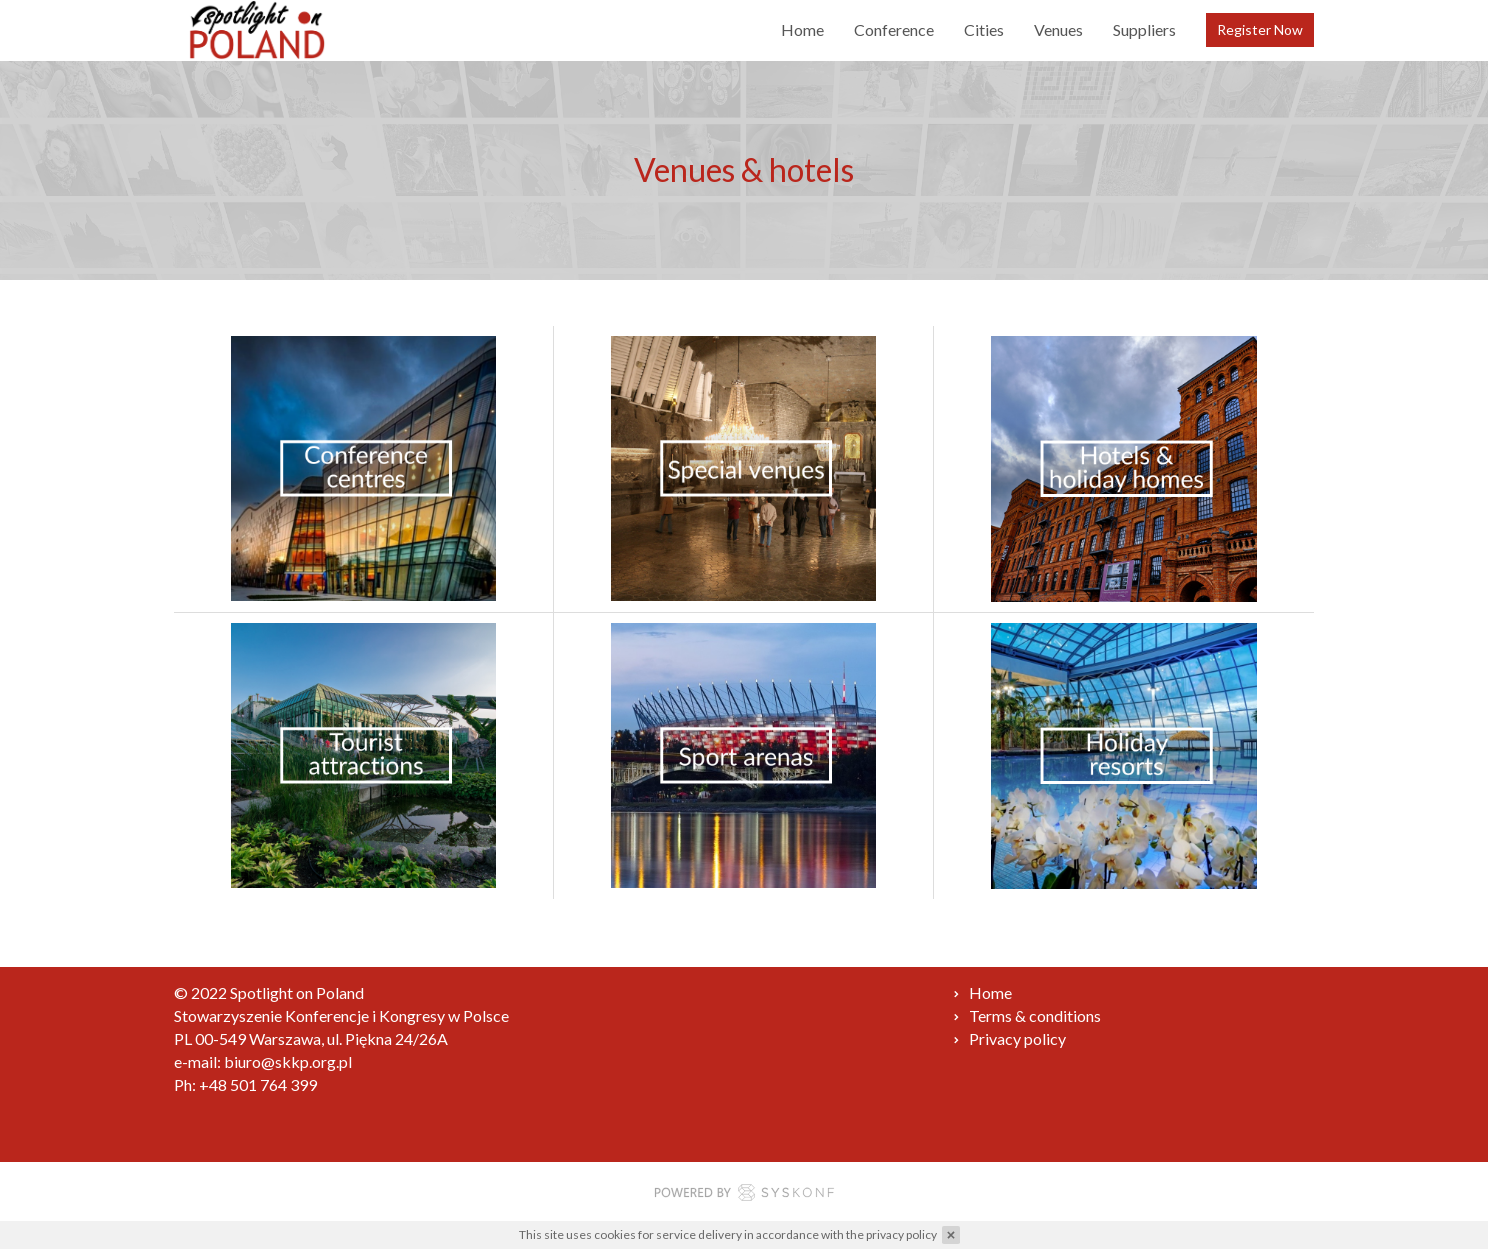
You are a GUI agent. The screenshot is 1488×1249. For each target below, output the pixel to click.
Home (802, 29)
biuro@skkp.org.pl (288, 1061)
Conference (894, 29)
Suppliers (1144, 29)
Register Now (1260, 29)
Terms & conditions (1035, 1015)
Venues (1058, 29)
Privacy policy (1017, 1038)
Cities (984, 29)
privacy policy (901, 1234)
